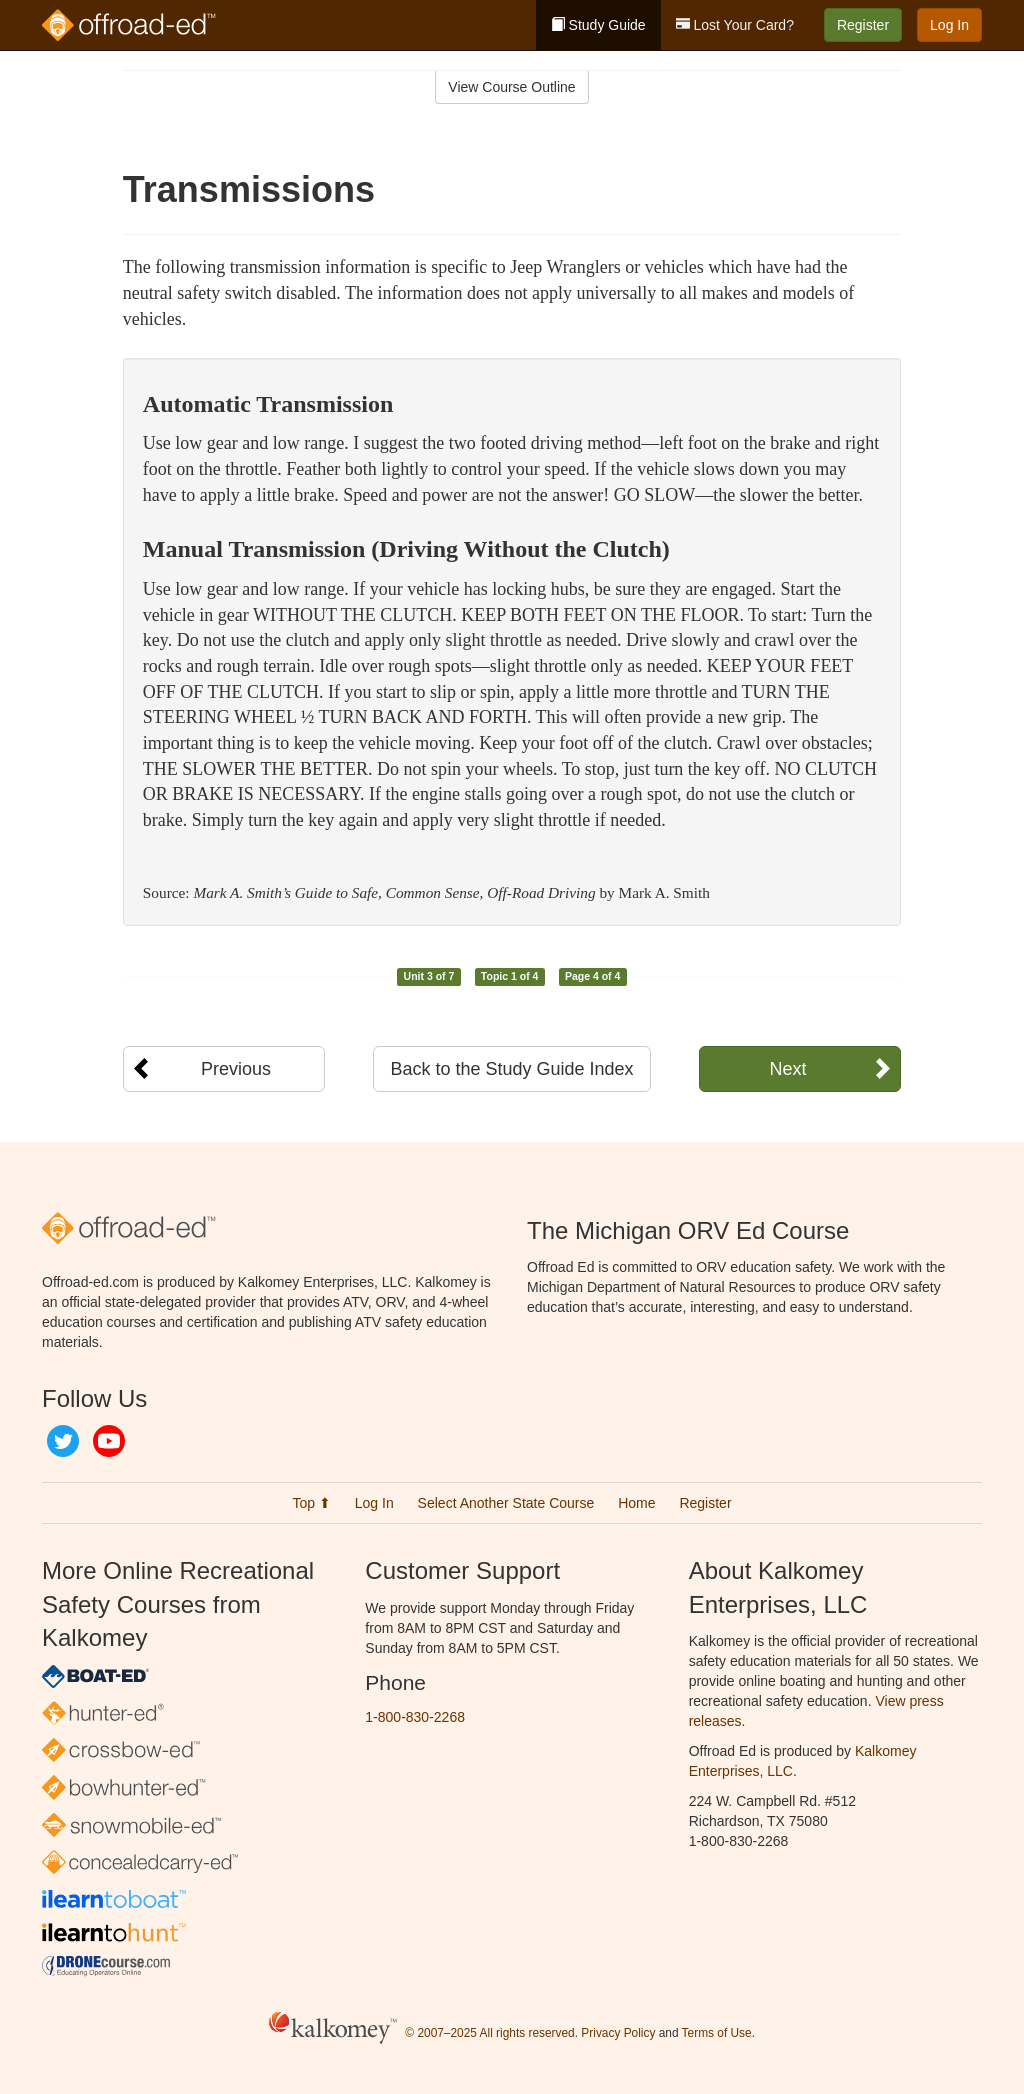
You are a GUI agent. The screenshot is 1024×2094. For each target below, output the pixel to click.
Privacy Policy (618, 2033)
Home (636, 1503)
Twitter (63, 1441)
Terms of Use (717, 2033)
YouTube (109, 1441)
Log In (949, 25)
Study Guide (598, 25)
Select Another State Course (506, 1503)
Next (787, 1069)
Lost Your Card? (735, 25)
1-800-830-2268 (415, 1717)
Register (863, 25)
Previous (236, 1069)
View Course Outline (511, 87)
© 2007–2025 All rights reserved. (491, 2033)
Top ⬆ (311, 1503)
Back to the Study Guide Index (511, 1069)
